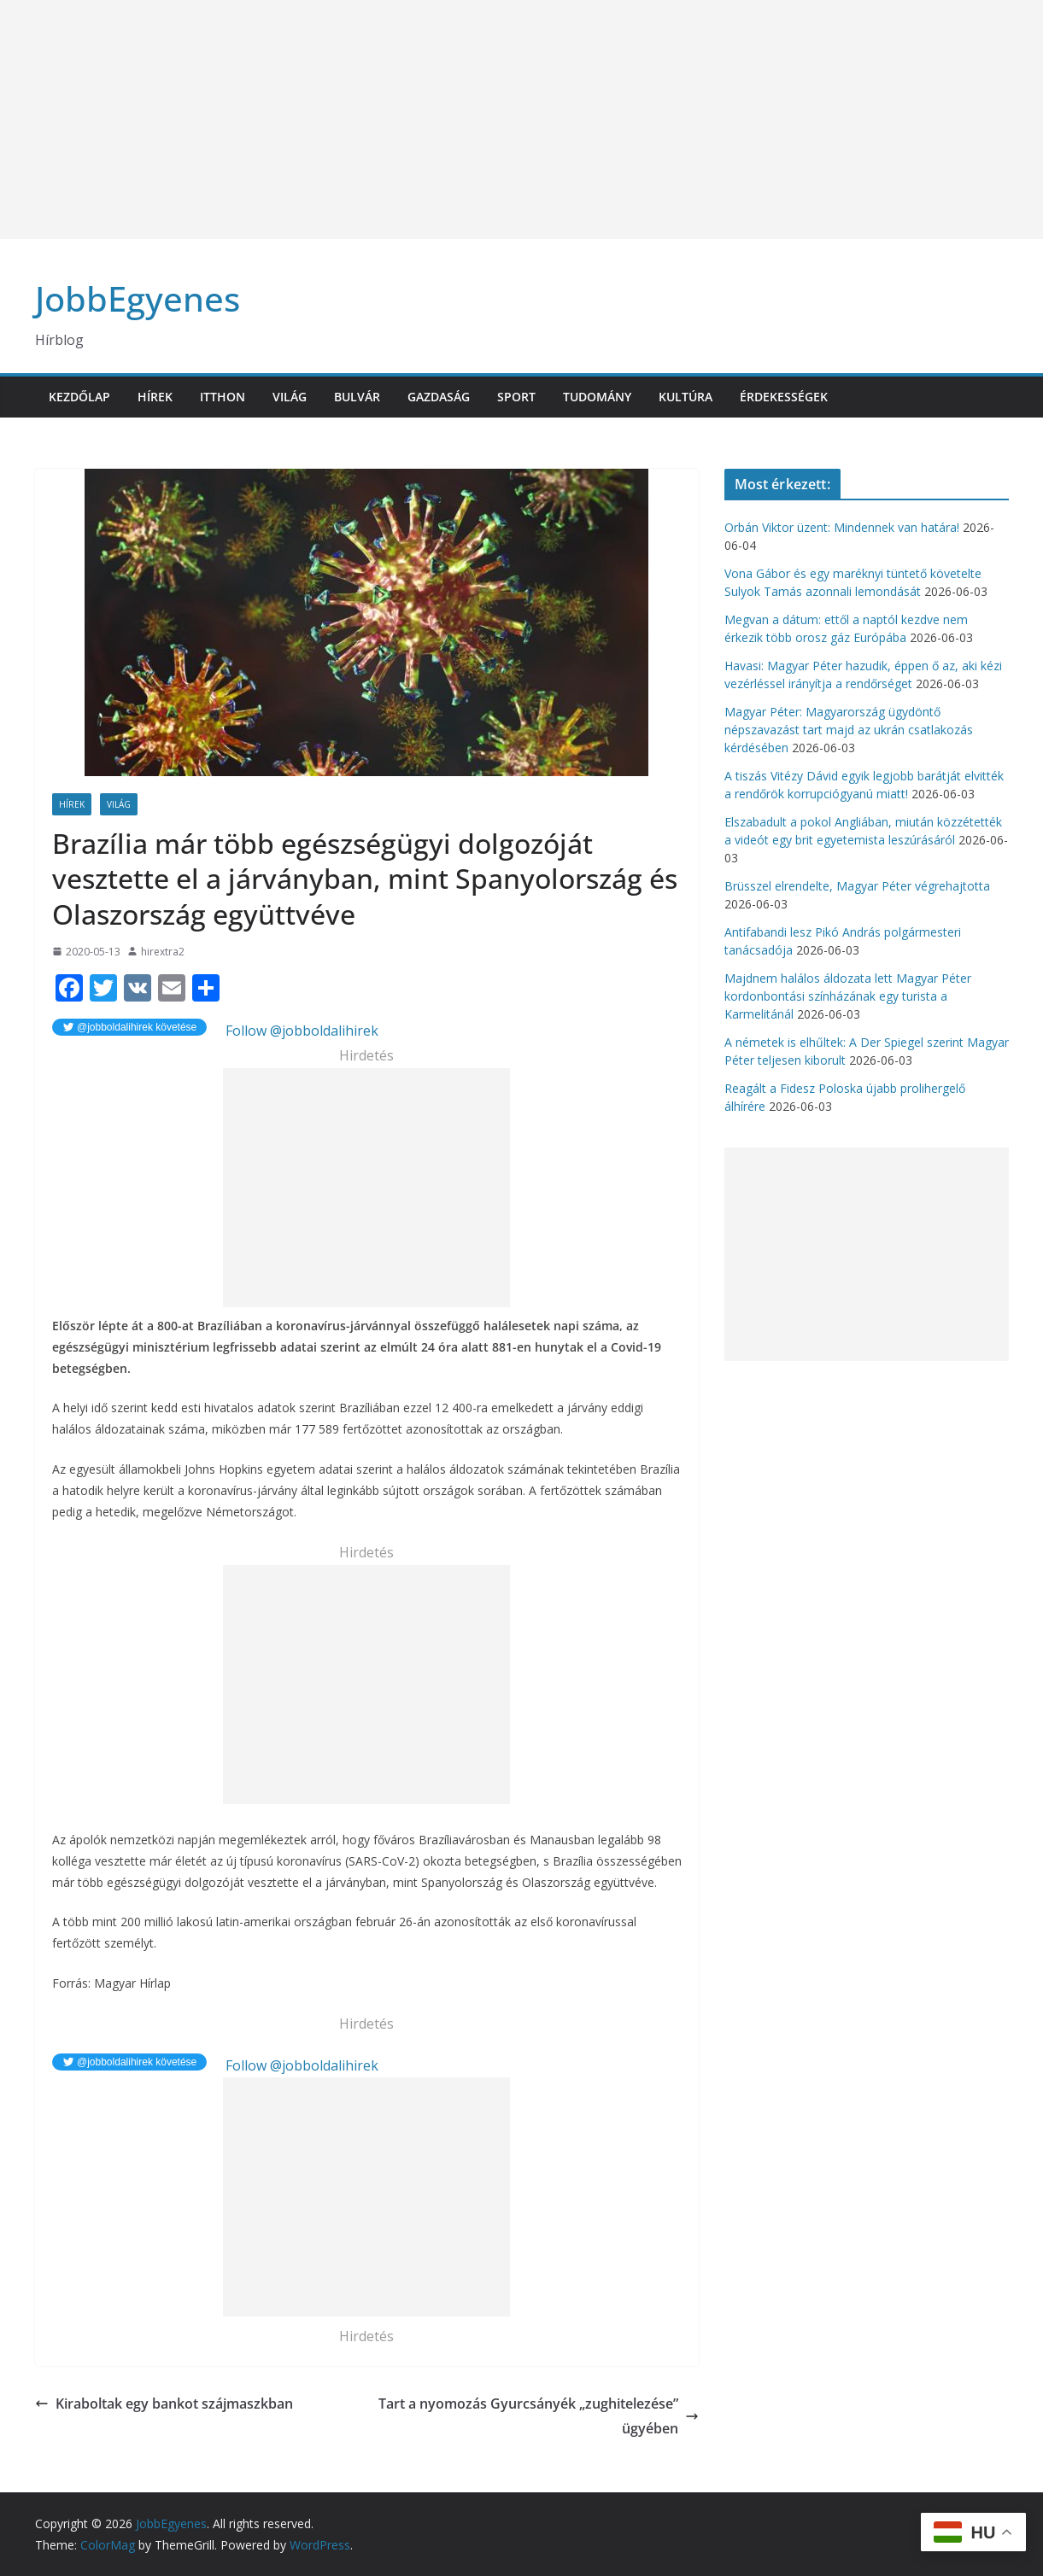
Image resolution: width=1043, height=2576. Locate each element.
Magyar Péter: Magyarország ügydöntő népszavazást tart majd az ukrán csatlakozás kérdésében (848, 730)
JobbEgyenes (137, 298)
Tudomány (597, 396)
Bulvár (357, 396)
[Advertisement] (512, 119)
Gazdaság (438, 396)
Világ (289, 396)
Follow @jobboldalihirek (300, 1030)
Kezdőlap (79, 396)
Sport (516, 396)
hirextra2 (163, 951)
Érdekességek (784, 396)
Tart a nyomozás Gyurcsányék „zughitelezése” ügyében (538, 2416)
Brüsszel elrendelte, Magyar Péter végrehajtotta (857, 886)
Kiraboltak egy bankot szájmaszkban (164, 2403)
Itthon (222, 396)
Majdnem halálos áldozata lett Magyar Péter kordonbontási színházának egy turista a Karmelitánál (847, 996)
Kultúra (685, 396)
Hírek (155, 396)
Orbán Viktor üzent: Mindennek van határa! (841, 527)
